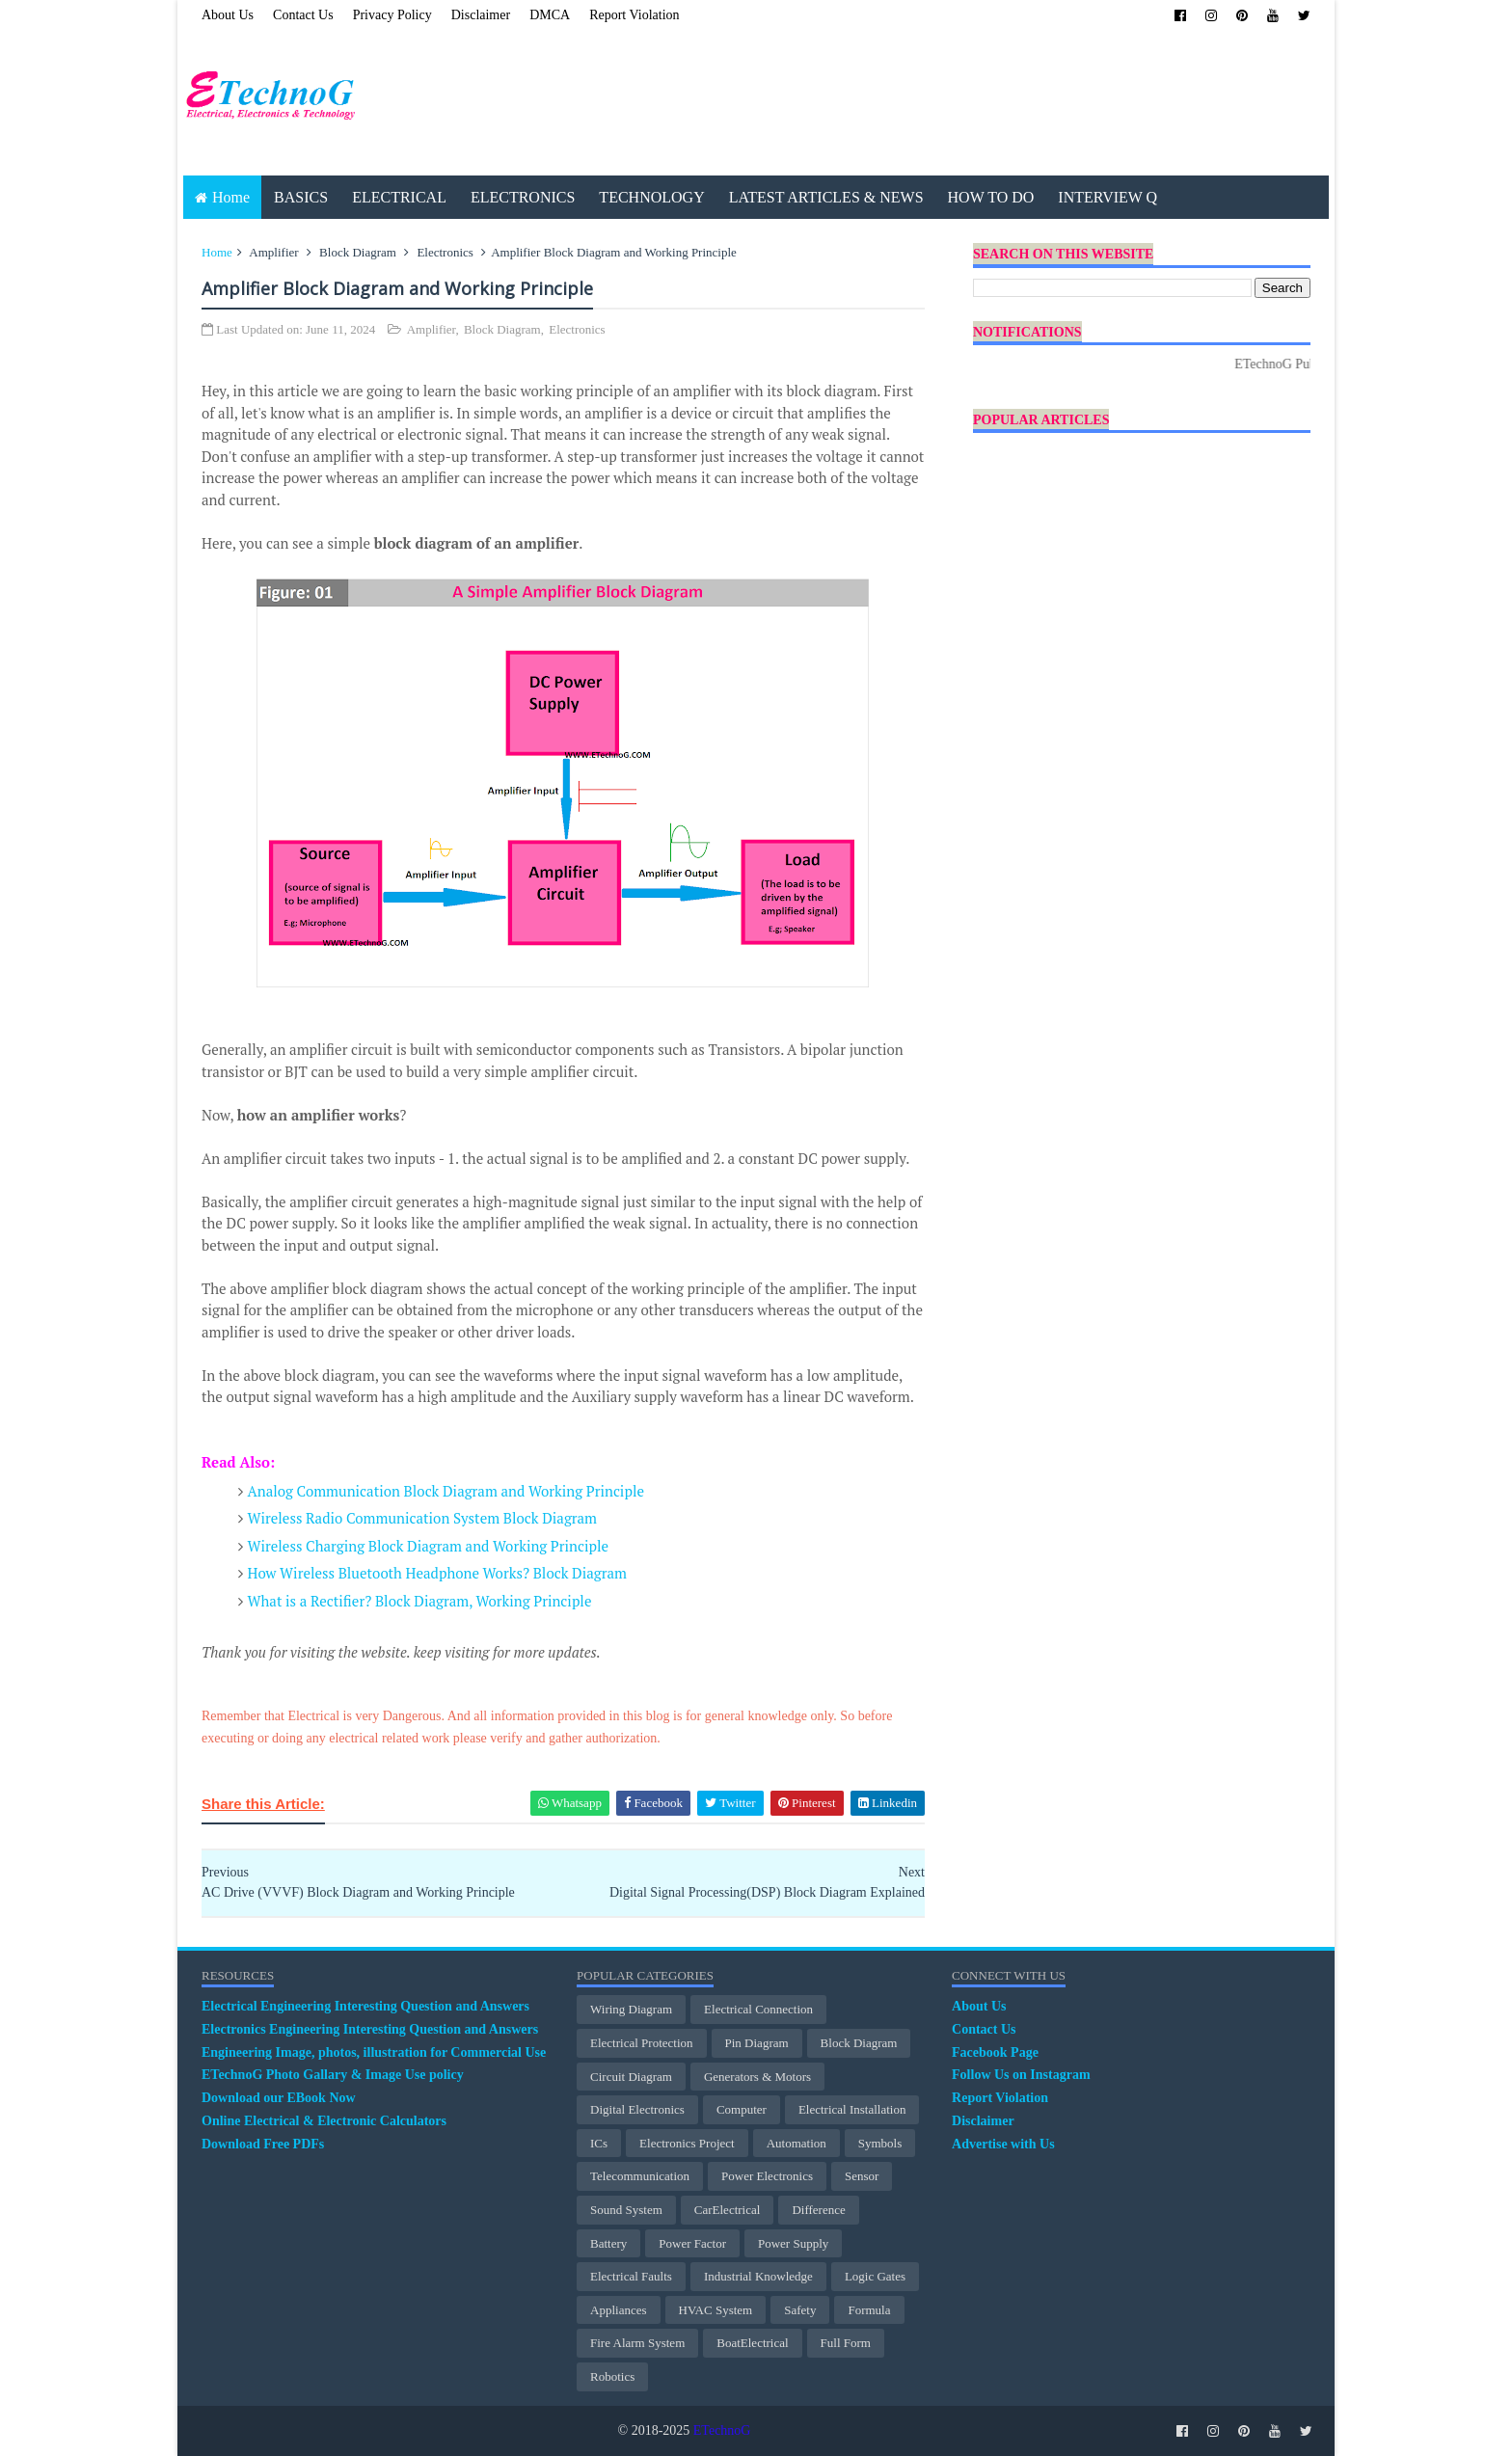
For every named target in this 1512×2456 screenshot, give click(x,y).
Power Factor (692, 2243)
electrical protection (641, 2043)
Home (231, 197)
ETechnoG (722, 2430)
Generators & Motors (757, 2076)
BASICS (301, 197)
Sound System (626, 2209)
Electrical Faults (631, 2276)
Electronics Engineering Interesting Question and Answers (370, 2029)
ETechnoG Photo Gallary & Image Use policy (333, 2074)
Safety (800, 2310)
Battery (608, 2243)
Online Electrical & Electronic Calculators (324, 2121)
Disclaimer (480, 15)
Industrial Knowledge (758, 2276)
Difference (818, 2209)
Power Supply (793, 2243)
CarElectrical (727, 2209)
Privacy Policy (392, 15)
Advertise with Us (1003, 2144)
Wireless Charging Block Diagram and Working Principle (428, 1545)
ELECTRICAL (399, 197)
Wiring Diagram (631, 2009)
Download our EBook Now (279, 2098)
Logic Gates (875, 2276)
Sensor (861, 2176)
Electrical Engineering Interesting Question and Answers (365, 2006)
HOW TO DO (991, 197)
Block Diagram (357, 252)
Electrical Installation (852, 2109)
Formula (869, 2310)
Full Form (846, 2342)
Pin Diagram (757, 2043)
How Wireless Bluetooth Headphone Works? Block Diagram (437, 1572)
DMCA (549, 15)
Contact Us (303, 15)
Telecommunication (639, 2176)
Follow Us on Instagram (1021, 2074)
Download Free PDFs (263, 2144)
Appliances (618, 2310)
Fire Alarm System (637, 2342)
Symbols (880, 2143)
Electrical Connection (758, 2009)
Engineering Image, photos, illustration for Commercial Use (374, 2052)
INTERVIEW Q (1107, 197)
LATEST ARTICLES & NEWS (826, 197)
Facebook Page (995, 2052)
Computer (741, 2109)
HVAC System (716, 2310)
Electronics (444, 252)
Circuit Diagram (631, 2076)
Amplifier (273, 252)
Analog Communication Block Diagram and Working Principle (446, 1490)
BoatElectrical (752, 2342)
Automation (796, 2143)
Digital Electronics (637, 2109)
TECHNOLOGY (651, 197)
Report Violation (634, 15)
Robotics (612, 2376)
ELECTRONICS (523, 197)
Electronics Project (687, 2143)
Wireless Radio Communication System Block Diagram (423, 1517)
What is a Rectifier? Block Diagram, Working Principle (420, 1600)
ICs (599, 2143)
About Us (228, 15)
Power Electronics (767, 2176)
